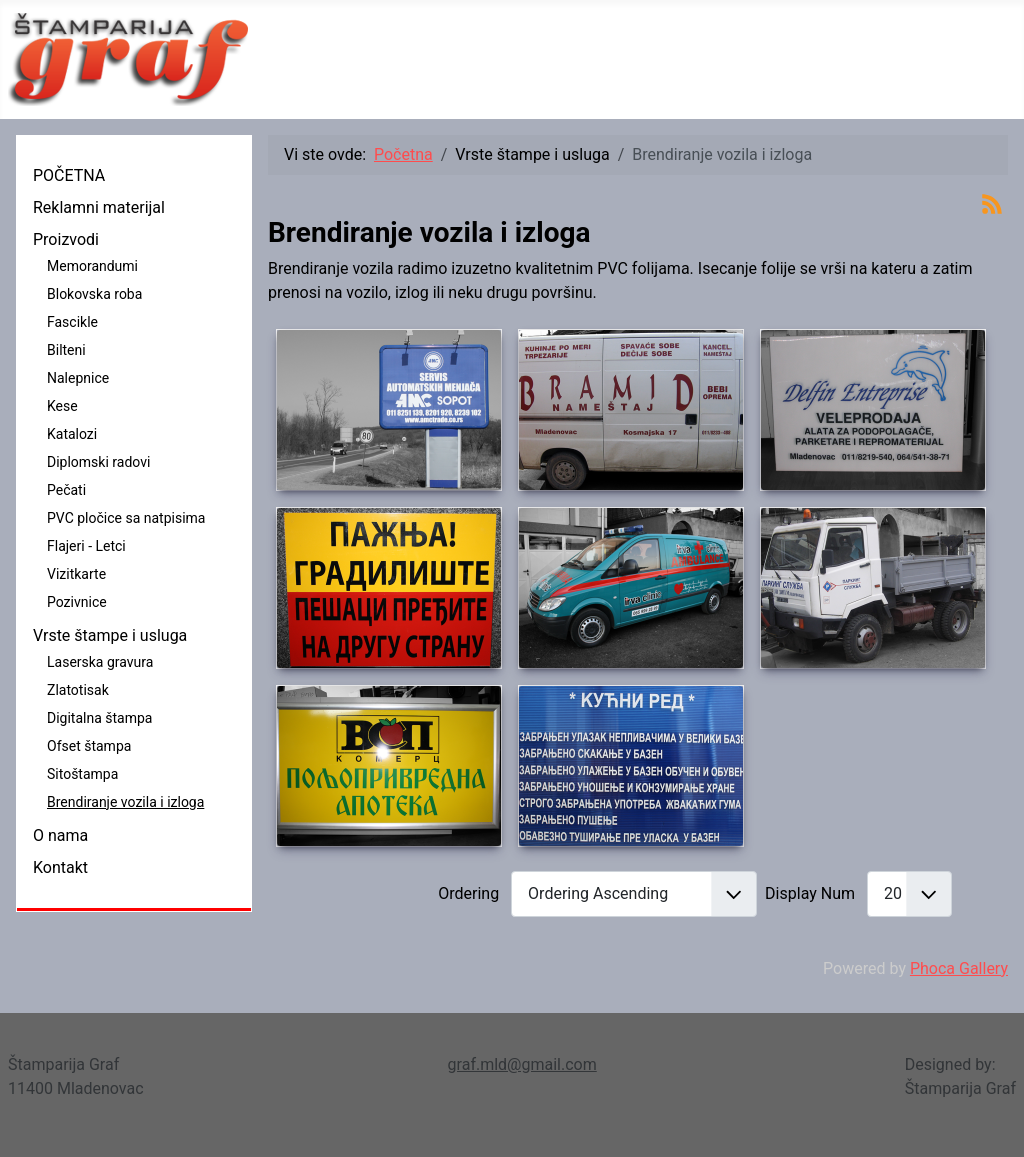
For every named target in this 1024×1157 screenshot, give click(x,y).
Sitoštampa (82, 774)
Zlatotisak (78, 690)
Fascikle (72, 322)
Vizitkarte (76, 574)
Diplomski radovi (98, 462)
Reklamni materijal (99, 207)
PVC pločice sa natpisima (126, 518)
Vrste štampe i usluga (110, 635)
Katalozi (72, 434)
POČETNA (69, 175)
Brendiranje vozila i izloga (125, 802)
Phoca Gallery (959, 968)
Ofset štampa (89, 746)
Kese (62, 406)
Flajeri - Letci (86, 546)
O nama (60, 835)
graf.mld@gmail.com (522, 1064)
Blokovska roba (94, 294)
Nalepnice (78, 378)
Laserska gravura (100, 662)
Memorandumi (92, 266)
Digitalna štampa (99, 718)
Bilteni (66, 350)
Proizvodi (66, 239)
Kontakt (60, 867)
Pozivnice (77, 602)
